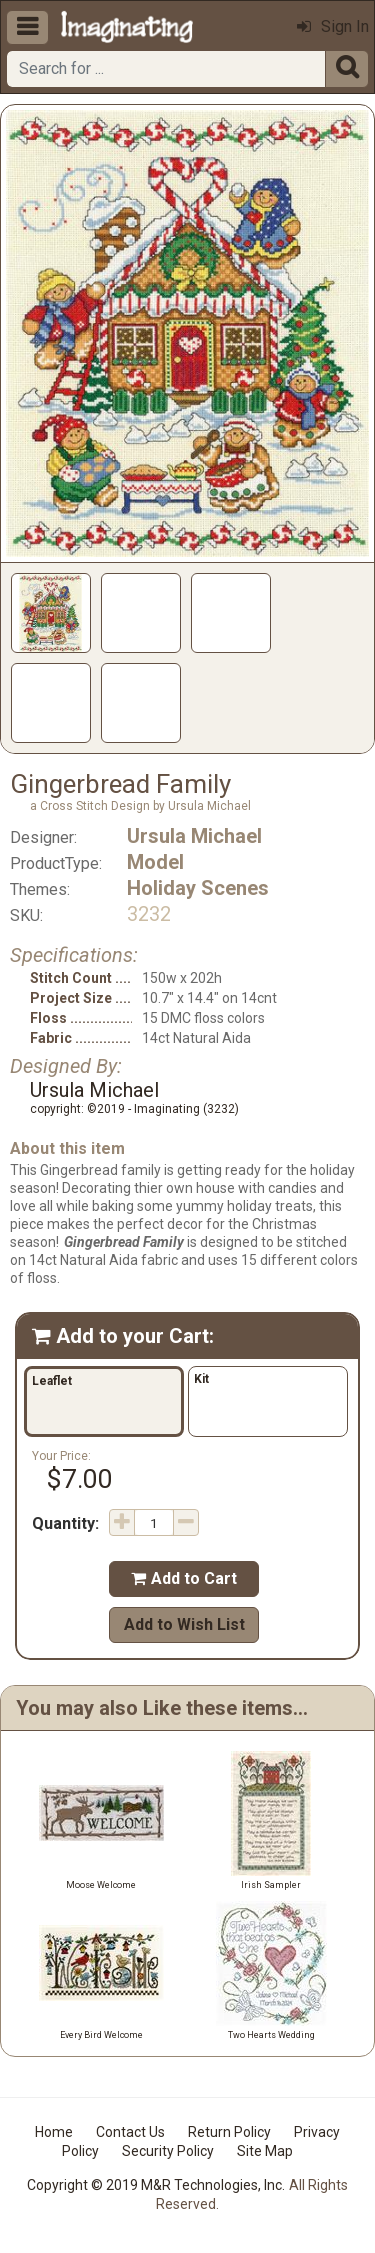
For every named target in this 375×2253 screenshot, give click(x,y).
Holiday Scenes (198, 888)
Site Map (265, 2151)
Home (54, 2132)
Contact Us (130, 2132)
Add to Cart (184, 1578)
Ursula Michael (194, 836)
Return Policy (229, 2132)
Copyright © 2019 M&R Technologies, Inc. (156, 2185)
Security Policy (168, 2151)
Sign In (333, 26)
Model (155, 862)
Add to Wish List (184, 1624)
